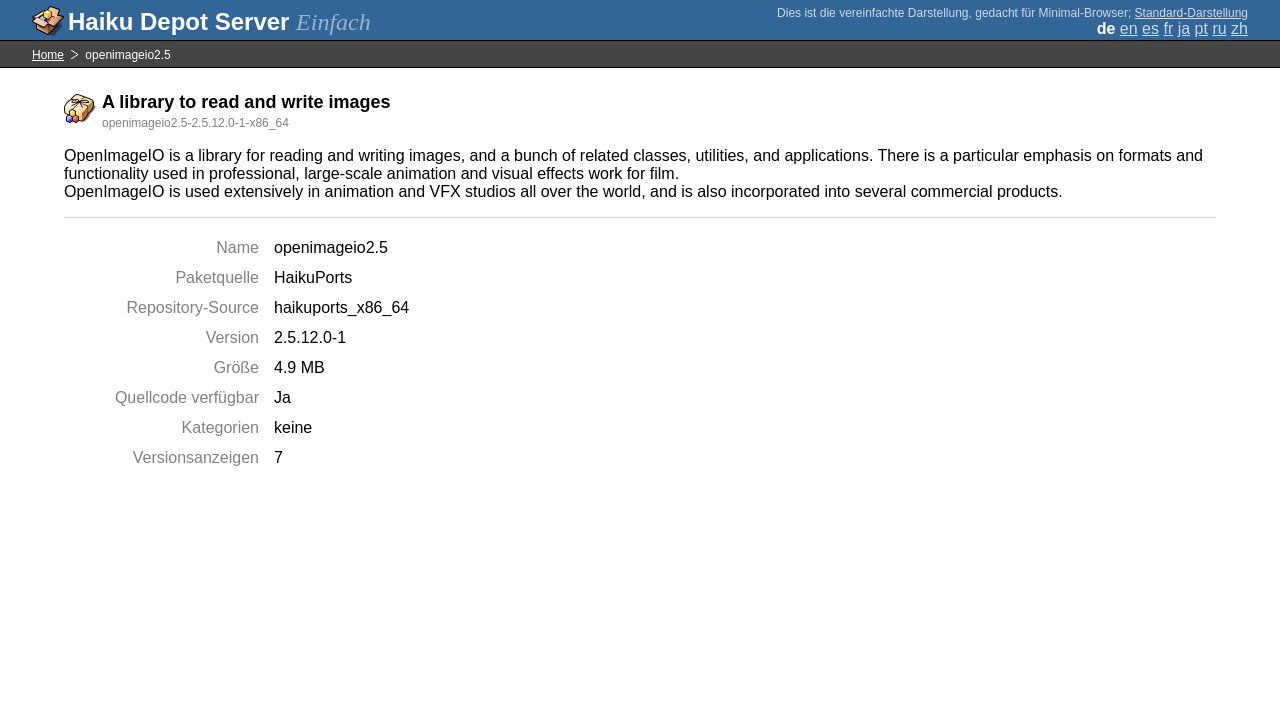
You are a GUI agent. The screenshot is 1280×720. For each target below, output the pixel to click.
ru (1219, 28)
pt (1201, 28)
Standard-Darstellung (1191, 13)
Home (48, 55)
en (1129, 28)
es (1150, 28)
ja (1184, 28)
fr (1168, 28)
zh (1239, 28)
